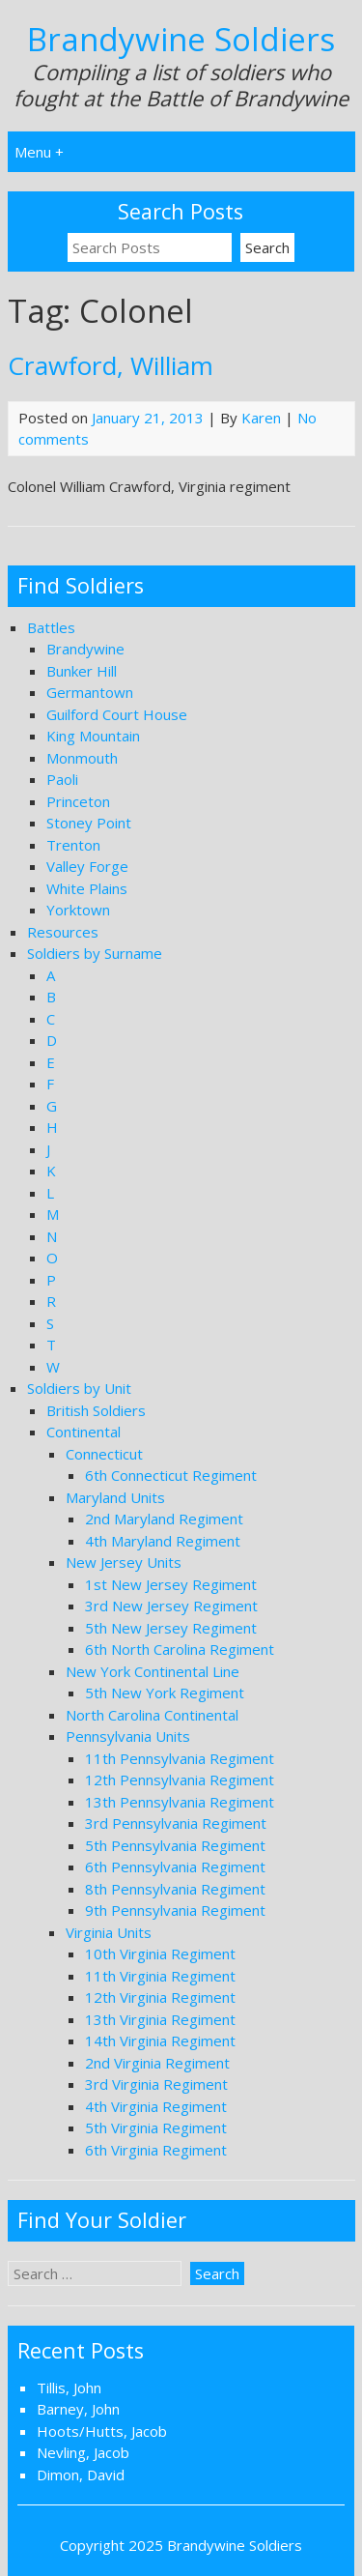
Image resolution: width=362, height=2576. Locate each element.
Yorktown (78, 909)
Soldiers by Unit (79, 1388)
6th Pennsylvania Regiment (175, 1866)
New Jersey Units (123, 1562)
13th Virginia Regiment (160, 2019)
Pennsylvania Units (128, 1736)
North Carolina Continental (152, 1714)
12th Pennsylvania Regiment (179, 1779)
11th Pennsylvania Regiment (179, 1758)
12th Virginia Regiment (160, 1997)
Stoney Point (88, 822)
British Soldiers (96, 1410)
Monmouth (82, 757)
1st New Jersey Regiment (171, 1584)
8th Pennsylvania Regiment (175, 1888)
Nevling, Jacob (83, 2452)
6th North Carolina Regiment (179, 1649)
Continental (83, 1431)
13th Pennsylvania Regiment (179, 1801)
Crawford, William (110, 365)
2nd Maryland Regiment (164, 1518)
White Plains (86, 888)
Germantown (89, 692)
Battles (51, 627)
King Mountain (93, 735)
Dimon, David (81, 2474)
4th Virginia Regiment (156, 2106)
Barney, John (78, 2408)
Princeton (78, 801)
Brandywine (85, 648)
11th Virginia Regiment (160, 1975)
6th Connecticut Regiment (171, 1475)
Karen (261, 417)
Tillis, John (69, 2387)
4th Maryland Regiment (162, 1540)
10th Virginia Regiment (160, 1953)
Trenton (73, 844)
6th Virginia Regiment (156, 2149)
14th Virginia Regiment (160, 2040)
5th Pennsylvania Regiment (175, 1845)
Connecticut (104, 1453)
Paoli (62, 779)
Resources (62, 931)
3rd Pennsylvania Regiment (175, 1823)
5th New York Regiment (164, 1692)
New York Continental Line (152, 1671)
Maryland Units (115, 1497)
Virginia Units (109, 1932)
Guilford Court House (116, 714)
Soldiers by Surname (94, 953)
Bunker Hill (81, 670)
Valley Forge (87, 866)
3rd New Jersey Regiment (171, 1605)
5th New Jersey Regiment (171, 1627)
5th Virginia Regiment (156, 2127)
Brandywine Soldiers (181, 39)
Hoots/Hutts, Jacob (102, 2431)
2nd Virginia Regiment (157, 2062)
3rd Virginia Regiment (156, 2084)
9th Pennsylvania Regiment (175, 1910)
